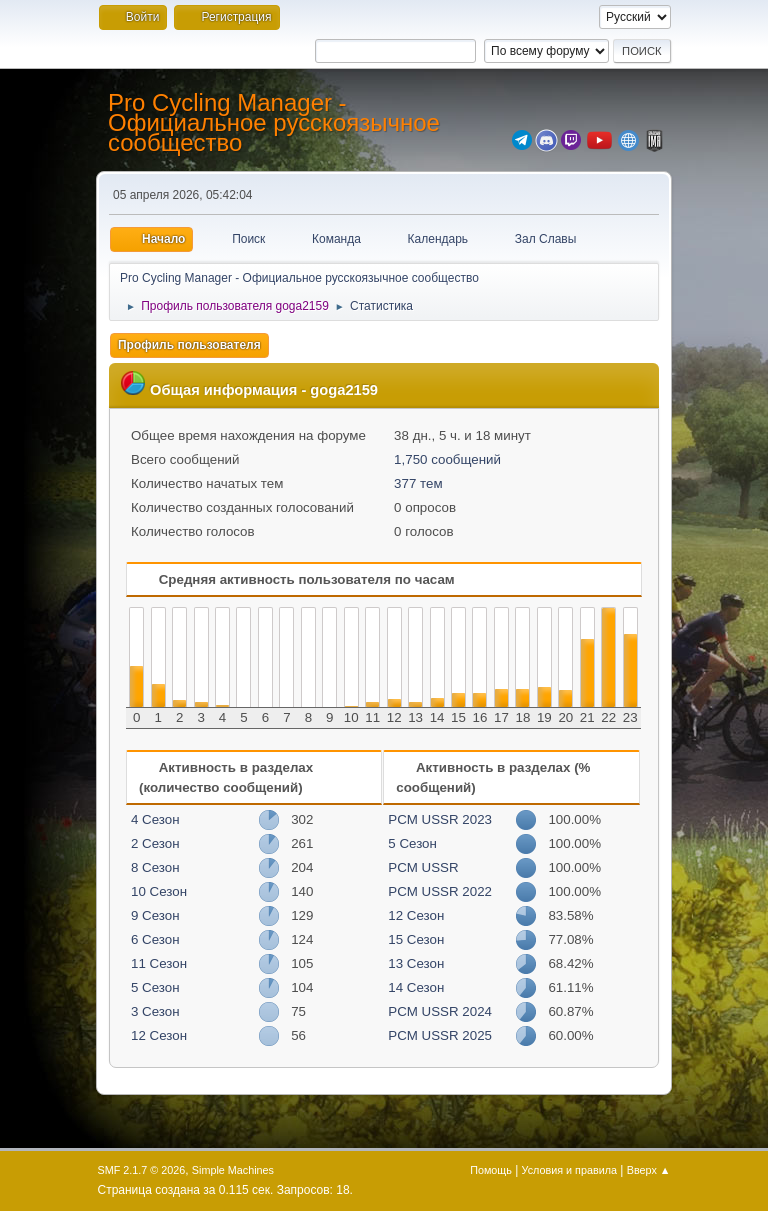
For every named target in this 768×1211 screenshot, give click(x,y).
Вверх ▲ (649, 1170)
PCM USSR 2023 (440, 819)
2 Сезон (155, 843)
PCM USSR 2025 (440, 1035)
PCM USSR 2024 (440, 1011)
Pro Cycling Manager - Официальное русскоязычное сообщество (274, 122)
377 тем (418, 483)
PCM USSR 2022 (440, 891)
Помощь (491, 1170)
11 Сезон (159, 963)
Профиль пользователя (189, 345)
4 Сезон (155, 819)
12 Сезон (159, 1035)
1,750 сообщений (447, 459)
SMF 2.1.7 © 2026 (142, 1170)
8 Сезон (155, 867)
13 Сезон (416, 963)
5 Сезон (155, 987)
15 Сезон (416, 939)
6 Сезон (155, 939)
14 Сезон (416, 987)
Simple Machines (233, 1170)
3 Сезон (155, 1011)
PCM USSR (423, 867)
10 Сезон (159, 891)
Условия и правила (569, 1170)
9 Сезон (155, 915)
